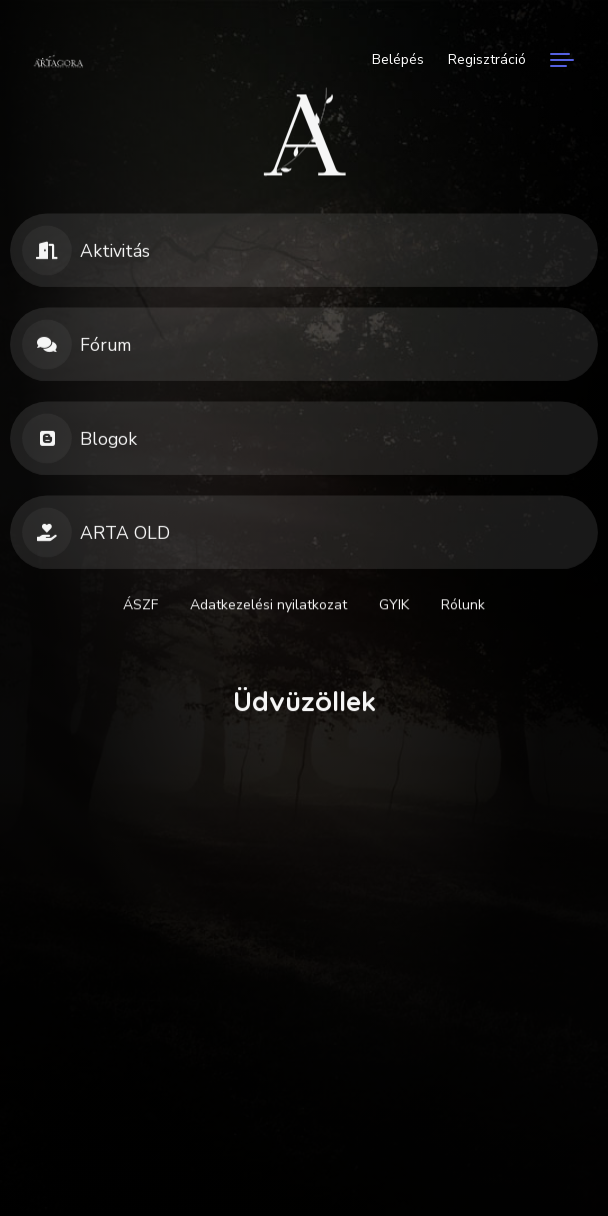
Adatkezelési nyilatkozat (268, 607)
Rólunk (463, 607)
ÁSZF (140, 607)
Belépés (398, 59)
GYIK (394, 607)
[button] (304, 256)
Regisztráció (487, 59)
